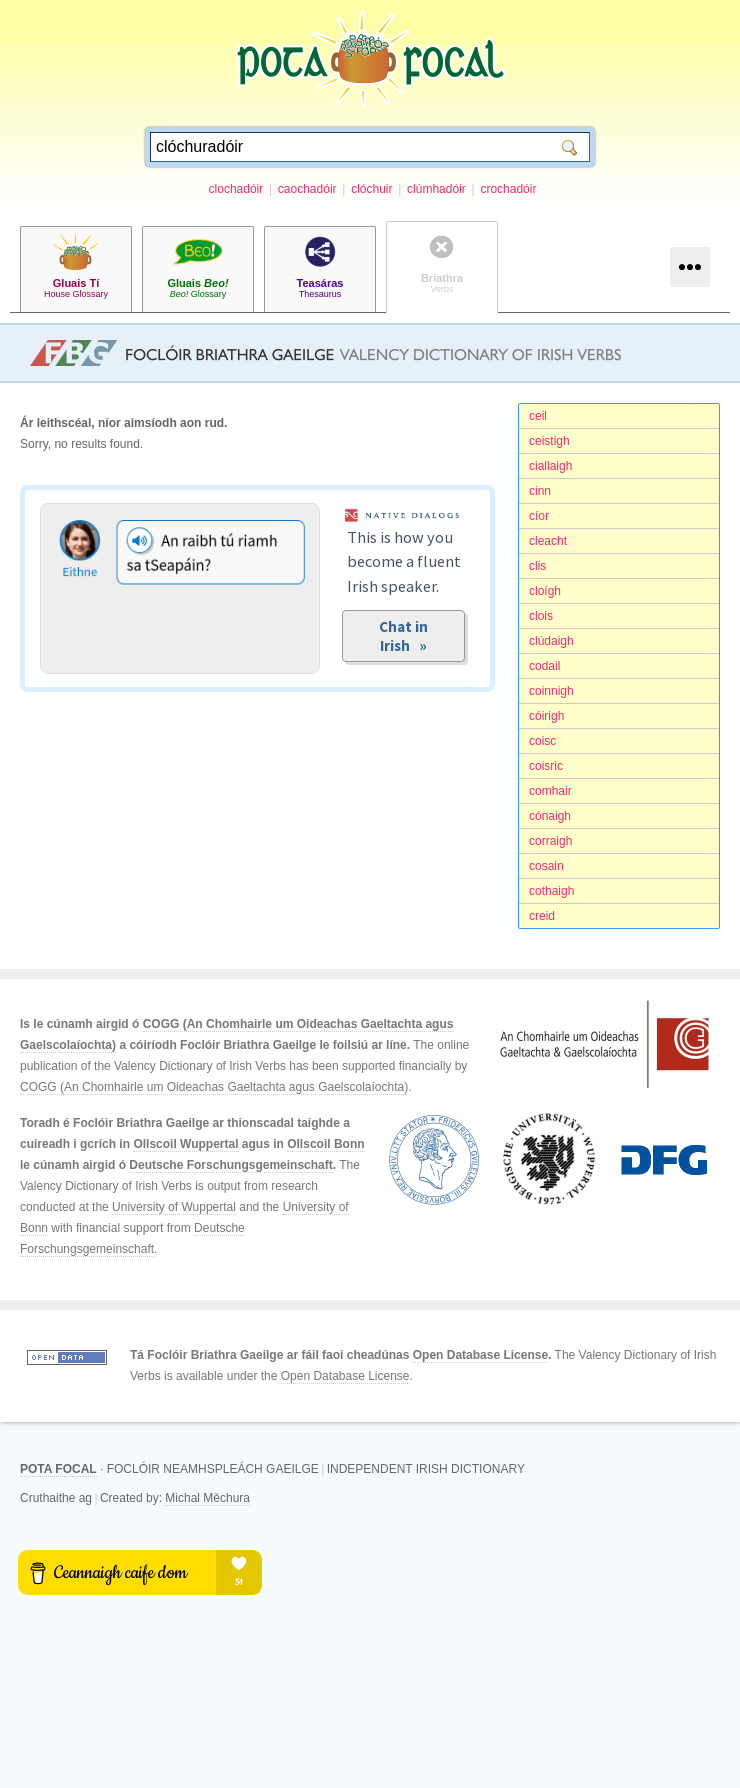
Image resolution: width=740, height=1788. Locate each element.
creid (542, 916)
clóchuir (371, 189)
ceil (538, 416)
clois (541, 616)
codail (544, 666)
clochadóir (236, 189)
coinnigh (551, 691)
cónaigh (550, 816)
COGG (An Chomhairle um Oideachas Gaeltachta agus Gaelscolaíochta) (214, 1087)
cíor (539, 516)
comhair (550, 791)
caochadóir (307, 189)
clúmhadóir (436, 189)
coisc (542, 741)
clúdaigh (551, 641)
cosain (546, 866)
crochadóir (508, 189)
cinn (540, 491)
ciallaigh (550, 466)
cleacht (548, 541)
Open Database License (480, 1355)
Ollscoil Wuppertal (185, 1144)
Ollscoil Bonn (325, 1144)
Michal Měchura (207, 1498)
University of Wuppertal (174, 1207)
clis (537, 566)
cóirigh (546, 716)
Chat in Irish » (403, 636)
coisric (546, 766)
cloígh (545, 591)
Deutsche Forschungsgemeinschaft (230, 1165)
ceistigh (549, 441)
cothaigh (551, 891)
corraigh (550, 841)
